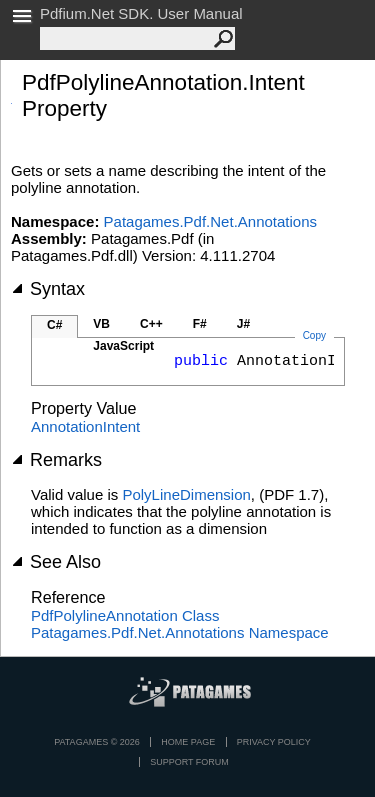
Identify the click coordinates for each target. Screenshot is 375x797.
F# (200, 324)
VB (101, 324)
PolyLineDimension (186, 494)
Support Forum (189, 762)
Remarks (56, 460)
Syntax (48, 289)
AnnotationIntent (85, 426)
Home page (188, 742)
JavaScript (123, 346)
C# (54, 325)
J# (243, 324)
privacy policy (274, 742)
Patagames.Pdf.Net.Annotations (210, 221)
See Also (56, 562)
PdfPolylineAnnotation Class (125, 615)
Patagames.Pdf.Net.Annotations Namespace (180, 632)
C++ (151, 324)
